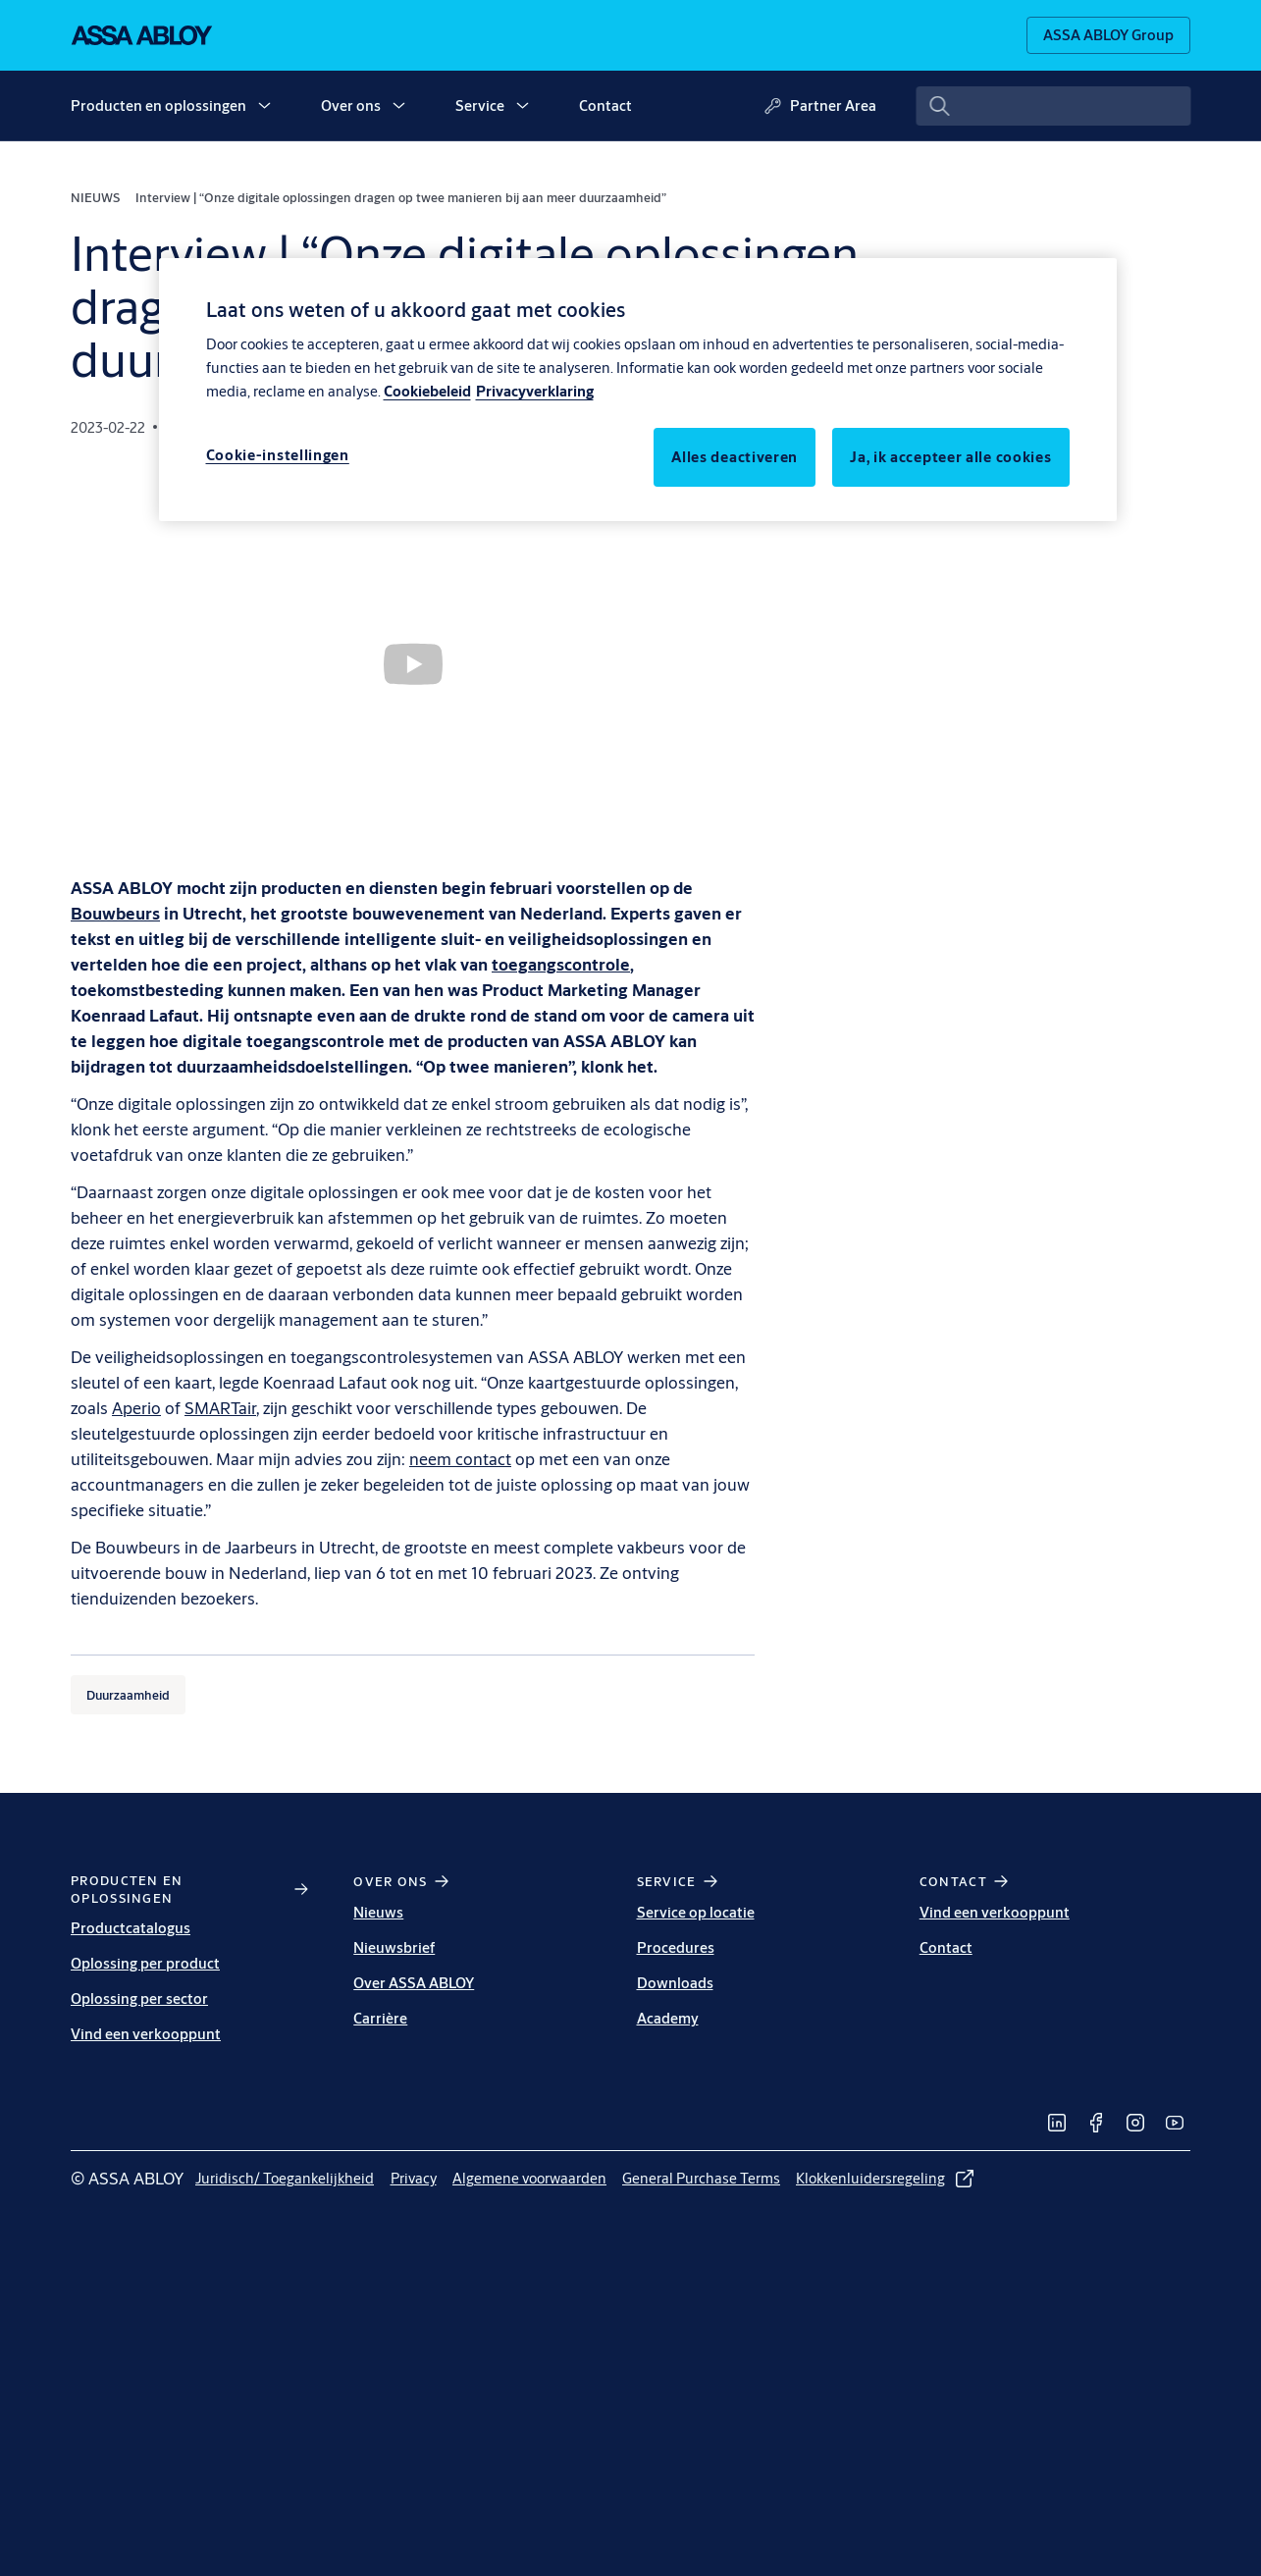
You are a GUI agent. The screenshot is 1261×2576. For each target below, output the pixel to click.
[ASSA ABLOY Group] (1108, 35)
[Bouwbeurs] (115, 913)
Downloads (675, 1982)
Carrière (380, 2018)
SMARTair (220, 1407)
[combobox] (1053, 106)
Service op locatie (696, 1912)
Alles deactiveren (734, 456)
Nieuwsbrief (394, 1947)
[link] (1057, 2122)
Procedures (675, 1947)
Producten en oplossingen (158, 105)
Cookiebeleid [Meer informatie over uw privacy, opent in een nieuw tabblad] (427, 391)
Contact (605, 105)
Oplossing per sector (139, 1998)
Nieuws (378, 1912)
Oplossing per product (145, 1963)
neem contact (460, 1458)
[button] (264, 106)
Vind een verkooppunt (146, 2033)
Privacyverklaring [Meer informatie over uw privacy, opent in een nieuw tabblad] (535, 391)
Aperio (136, 1407)
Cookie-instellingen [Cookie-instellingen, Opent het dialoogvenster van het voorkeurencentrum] (277, 455)
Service (479, 105)
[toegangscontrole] (561, 964)
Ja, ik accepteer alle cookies (950, 456)
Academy (668, 2018)
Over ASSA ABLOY (413, 1982)
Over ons (351, 105)
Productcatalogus (130, 1928)
